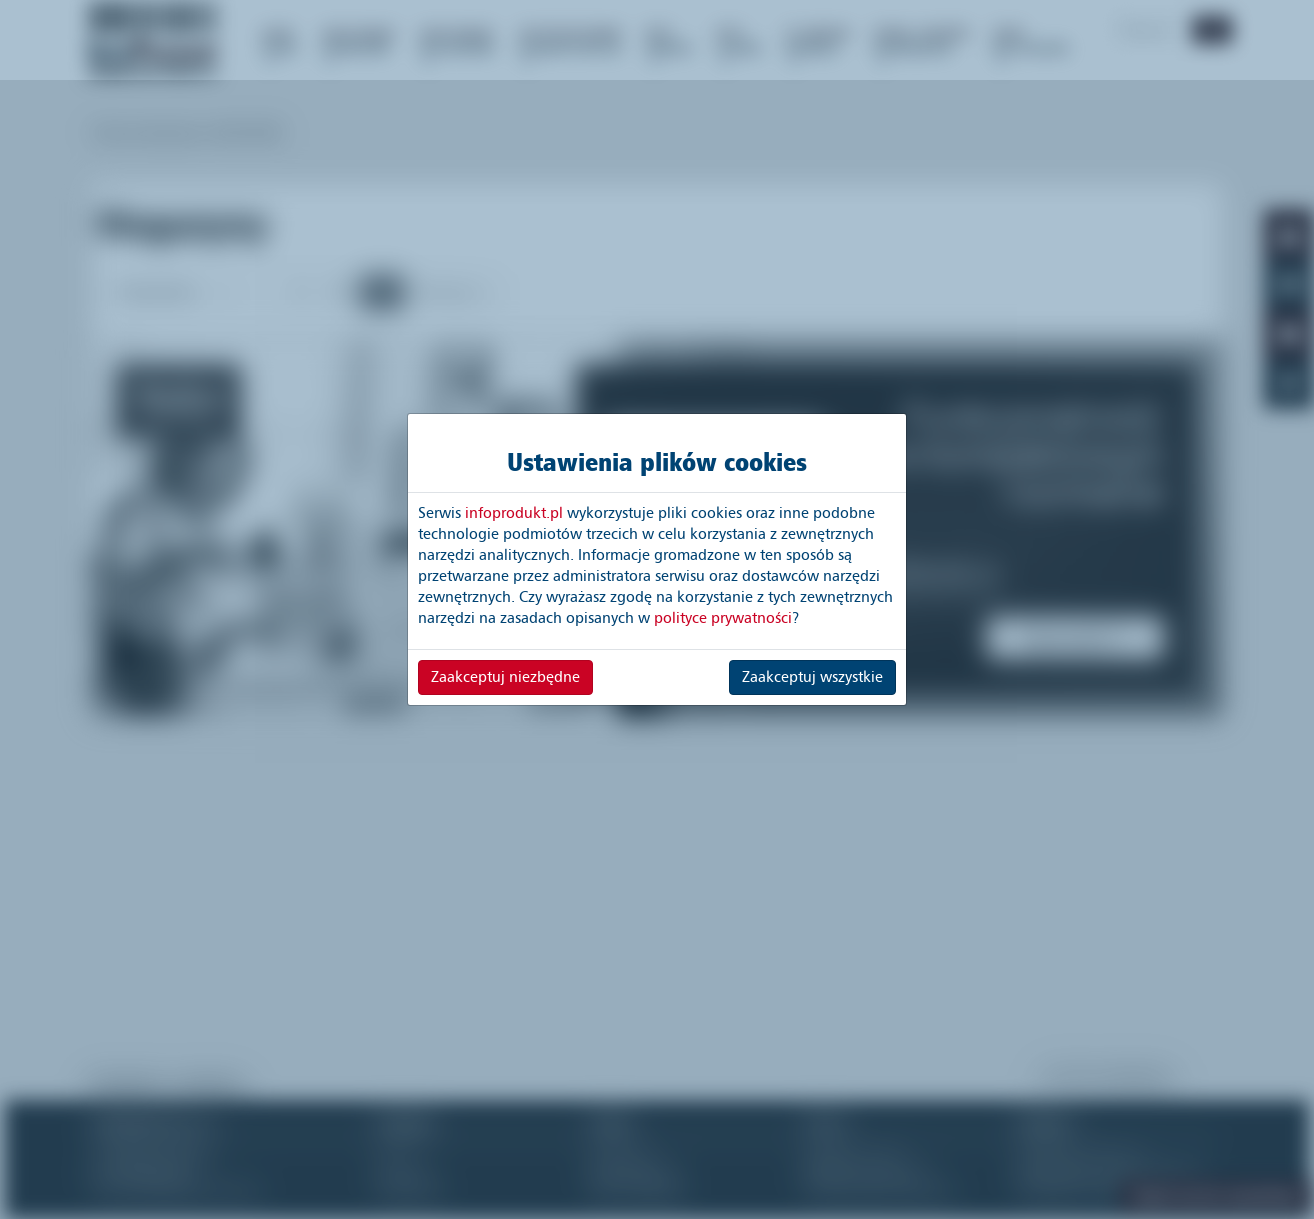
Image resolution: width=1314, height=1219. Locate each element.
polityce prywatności (723, 618)
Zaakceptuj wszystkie (812, 677)
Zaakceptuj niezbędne (505, 677)
